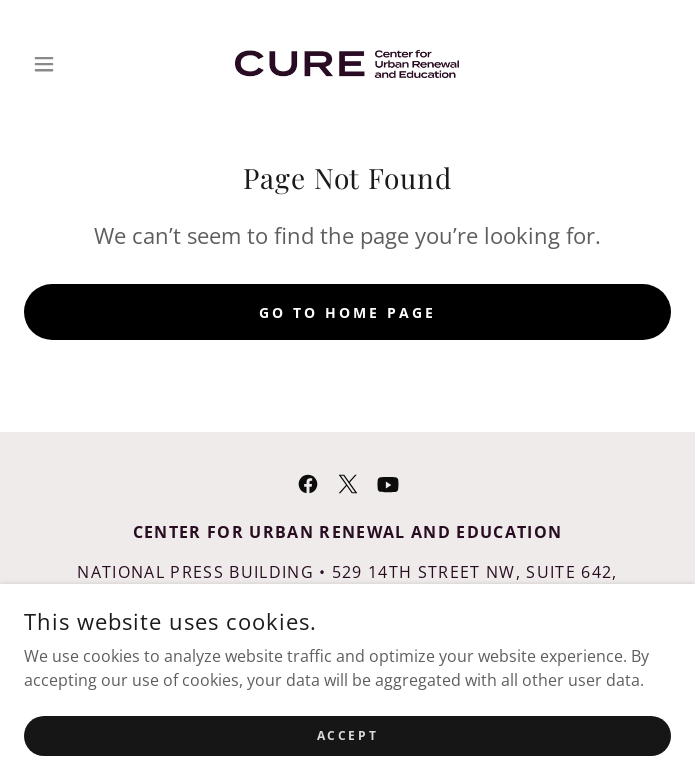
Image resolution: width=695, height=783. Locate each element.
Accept (347, 762)
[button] (72, 64)
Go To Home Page (347, 312)
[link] (347, 64)
